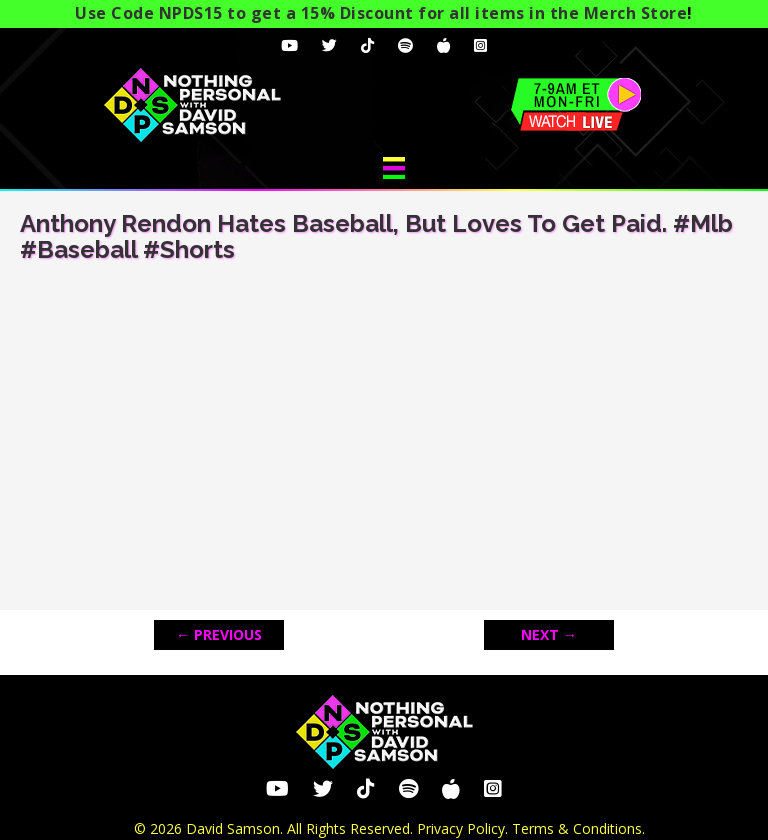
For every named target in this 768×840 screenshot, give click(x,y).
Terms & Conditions (577, 828)
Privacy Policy (461, 828)
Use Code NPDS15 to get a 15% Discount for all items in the (381, 13)
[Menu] (394, 168)
